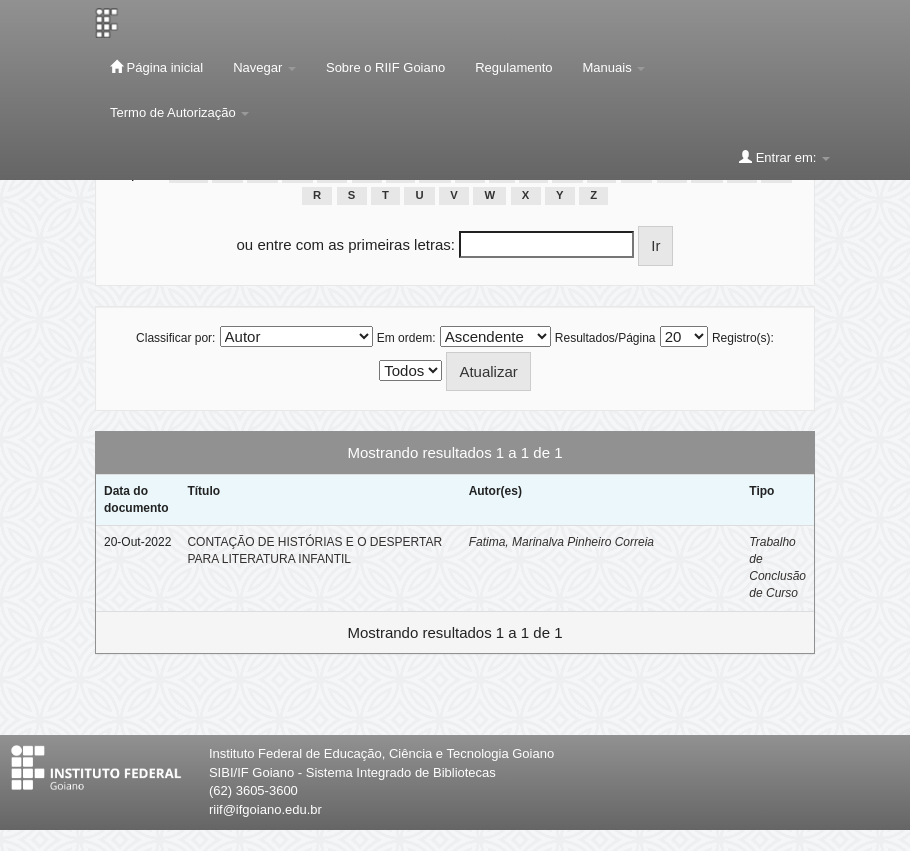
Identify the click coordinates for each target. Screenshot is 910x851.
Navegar (264, 67)
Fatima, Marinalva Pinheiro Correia (561, 542)
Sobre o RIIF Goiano (385, 67)
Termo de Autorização (179, 112)
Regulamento (513, 67)
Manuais (614, 67)
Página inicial (156, 67)
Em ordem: (406, 338)
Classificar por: (175, 338)
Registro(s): (743, 338)
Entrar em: (784, 157)
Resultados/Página (605, 338)
